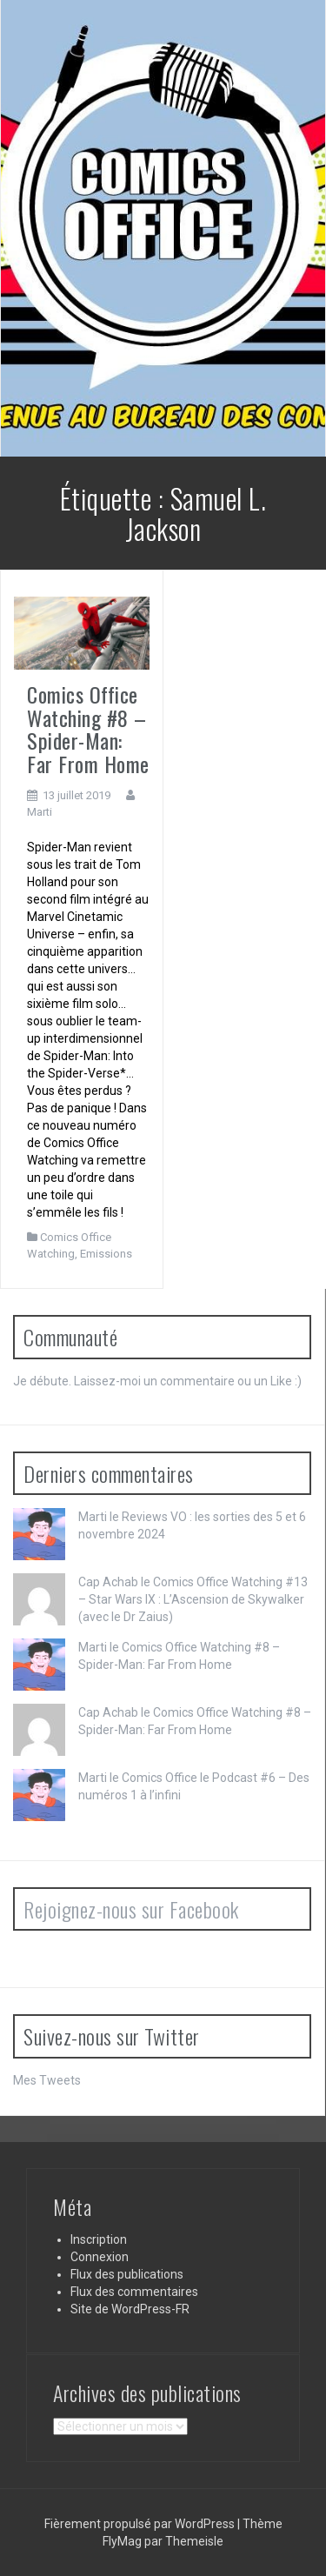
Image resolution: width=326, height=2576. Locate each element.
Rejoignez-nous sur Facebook (131, 1909)
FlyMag (122, 2541)
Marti (39, 811)
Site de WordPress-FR (130, 2309)
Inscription (98, 2239)
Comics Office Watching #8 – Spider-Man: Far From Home (88, 728)
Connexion (99, 2257)
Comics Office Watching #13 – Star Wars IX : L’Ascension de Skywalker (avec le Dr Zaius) (193, 1599)
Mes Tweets (47, 2080)
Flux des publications (126, 2274)
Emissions (106, 1253)
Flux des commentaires (134, 2292)
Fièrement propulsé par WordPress (140, 2524)
